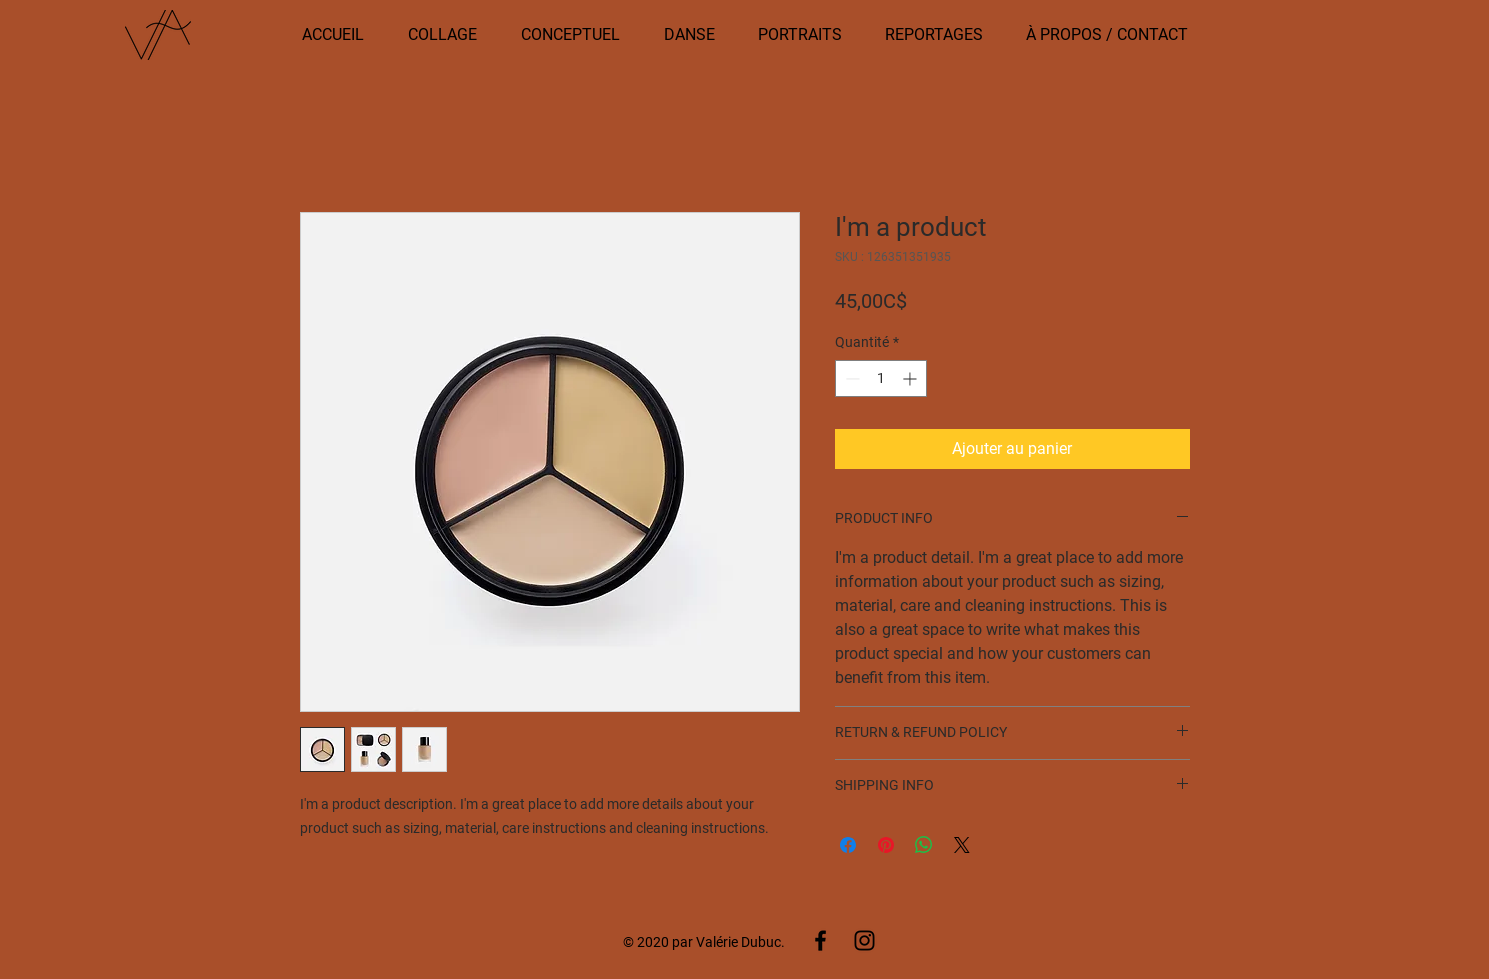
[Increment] (911, 378)
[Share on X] (962, 845)
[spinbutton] (881, 378)
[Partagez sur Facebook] (848, 845)
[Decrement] (850, 378)
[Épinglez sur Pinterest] (886, 845)
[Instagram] (864, 940)
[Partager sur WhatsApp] (924, 845)
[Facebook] (820, 940)
